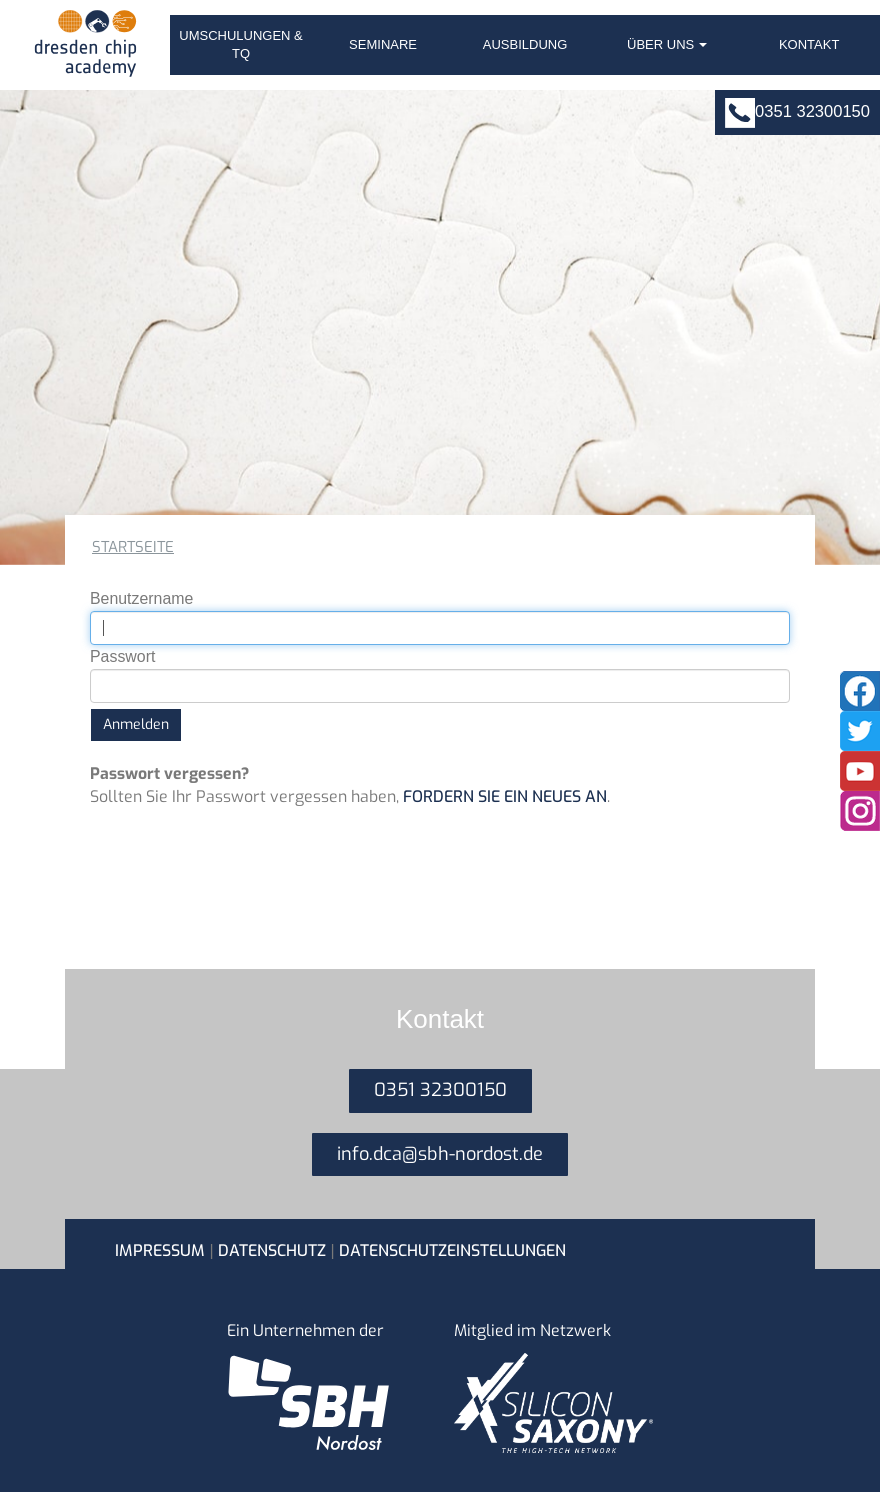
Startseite (133, 547)
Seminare (383, 44)
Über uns (667, 44)
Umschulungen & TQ (241, 44)
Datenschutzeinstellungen (452, 1250)
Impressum (160, 1250)
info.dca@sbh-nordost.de (440, 1154)
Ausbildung (525, 44)
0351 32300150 (812, 111)
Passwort (122, 656)
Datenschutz (272, 1250)
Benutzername (141, 598)
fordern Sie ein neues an (505, 796)
